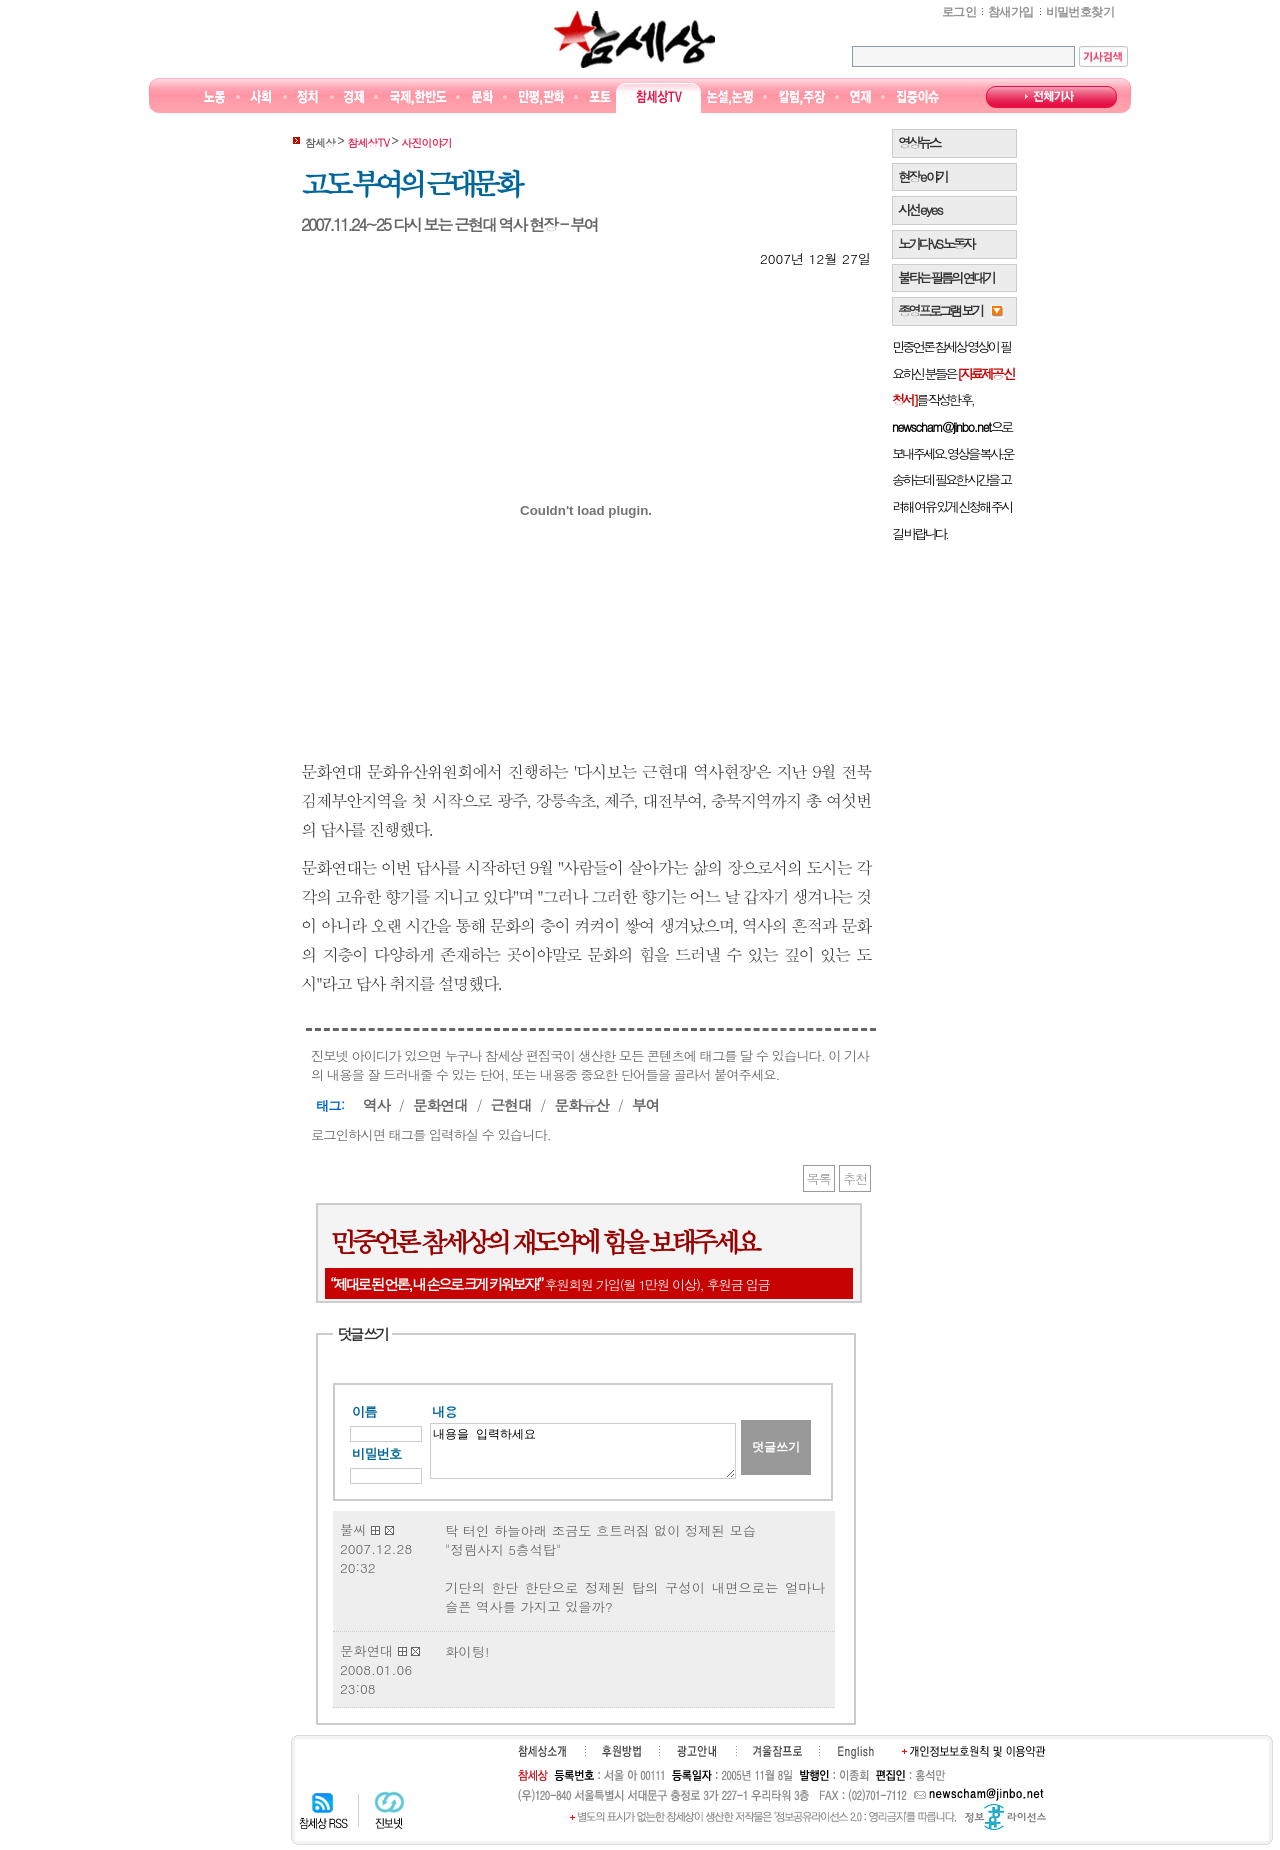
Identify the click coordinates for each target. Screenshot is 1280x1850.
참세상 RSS (323, 1810)
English (856, 1752)
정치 (307, 97)
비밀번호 (376, 1453)
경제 (354, 97)
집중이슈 (918, 97)
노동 (214, 97)
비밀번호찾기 (1080, 12)
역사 (376, 1104)
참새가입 (1011, 12)
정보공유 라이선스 (1005, 1817)
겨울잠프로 (777, 1751)
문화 (482, 97)
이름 (364, 1411)
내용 (444, 1411)
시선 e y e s (919, 209)
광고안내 (696, 1751)
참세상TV (659, 97)
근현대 (510, 1104)
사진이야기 (426, 142)
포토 (599, 97)
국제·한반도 (418, 97)
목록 (819, 1178)
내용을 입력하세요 (583, 1451)
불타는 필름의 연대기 (946, 277)
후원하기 (621, 1751)
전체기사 (1051, 97)
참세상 (634, 39)
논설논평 (730, 97)
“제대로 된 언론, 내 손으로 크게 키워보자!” (435, 1283)
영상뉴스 (918, 142)
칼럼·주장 (802, 97)
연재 (860, 97)
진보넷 (389, 1810)
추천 (855, 1178)
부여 (645, 1104)
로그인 (959, 12)
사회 (260, 97)
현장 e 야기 (922, 176)
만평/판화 (542, 97)
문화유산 (581, 1104)
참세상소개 (542, 1751)
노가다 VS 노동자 (935, 243)
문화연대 (440, 1104)
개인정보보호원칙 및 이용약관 (974, 1751)
